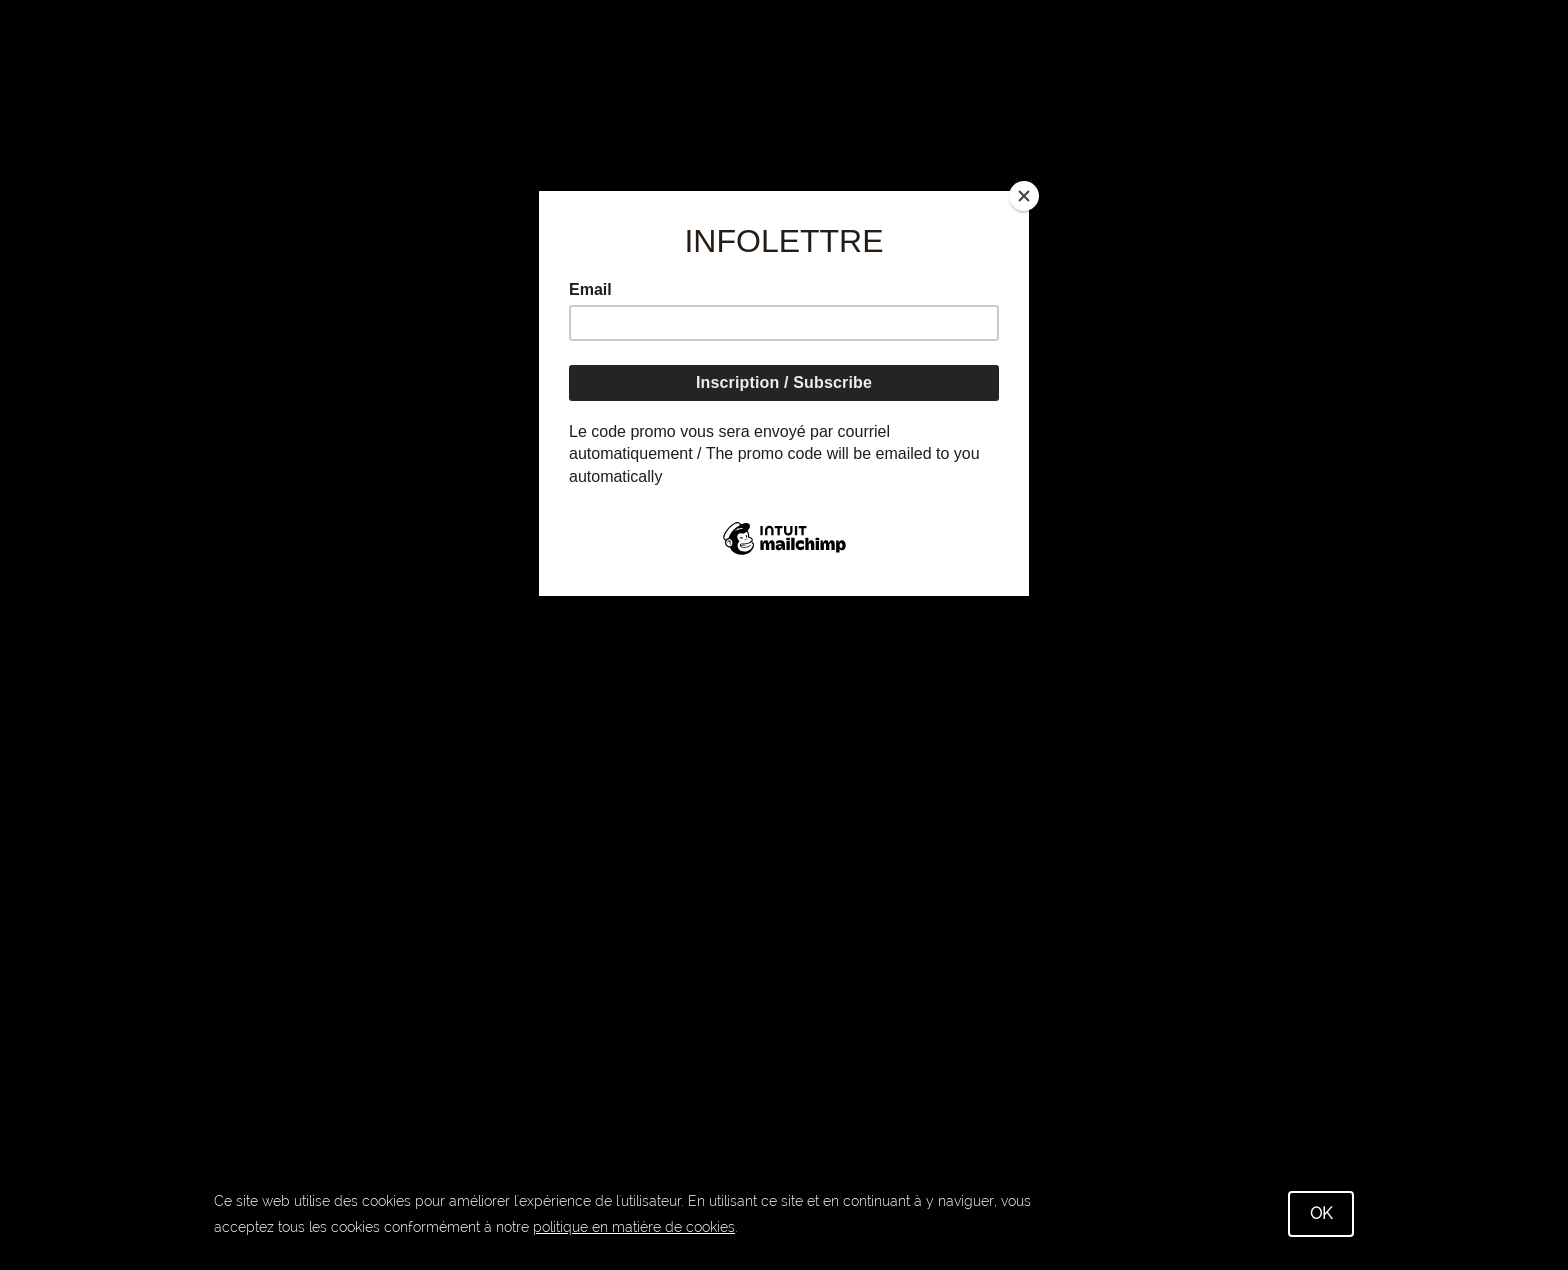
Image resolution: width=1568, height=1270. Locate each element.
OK (1321, 1213)
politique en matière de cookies (634, 1227)
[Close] (1024, 196)
